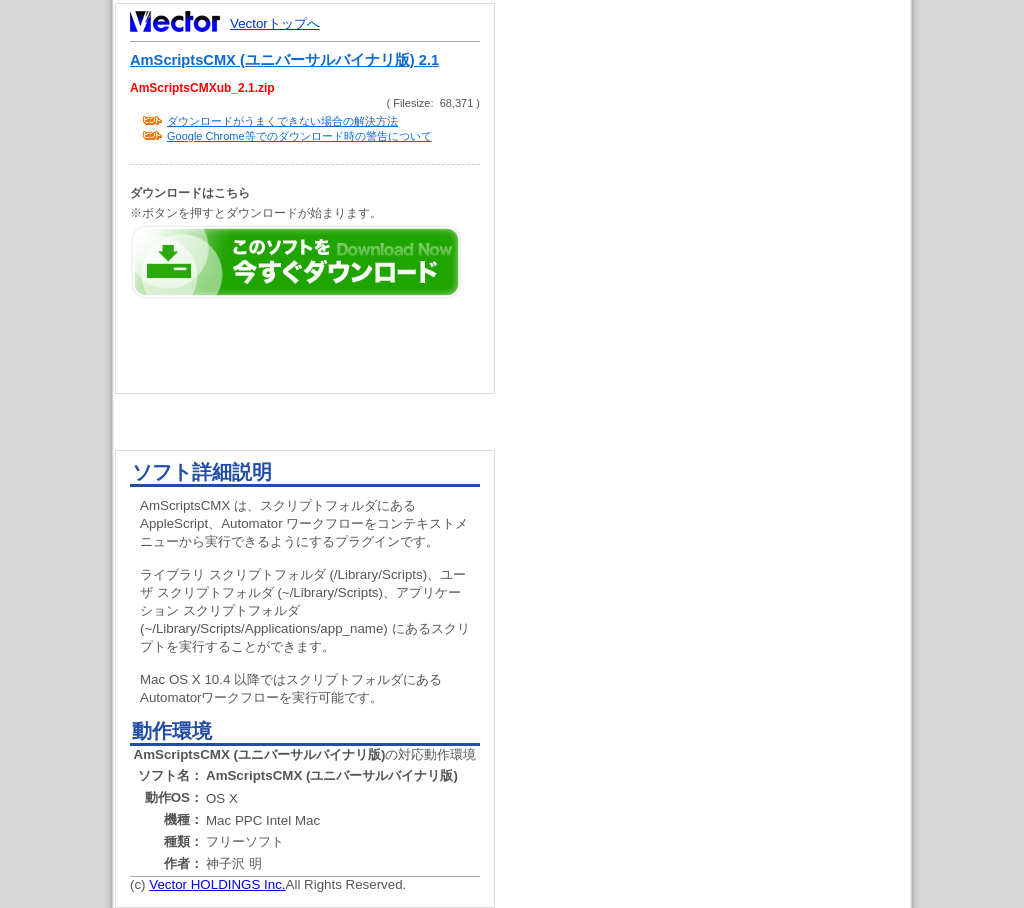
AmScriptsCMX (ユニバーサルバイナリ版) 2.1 (284, 60)
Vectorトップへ (275, 23)
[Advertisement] (720, 380)
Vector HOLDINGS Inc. (217, 884)
